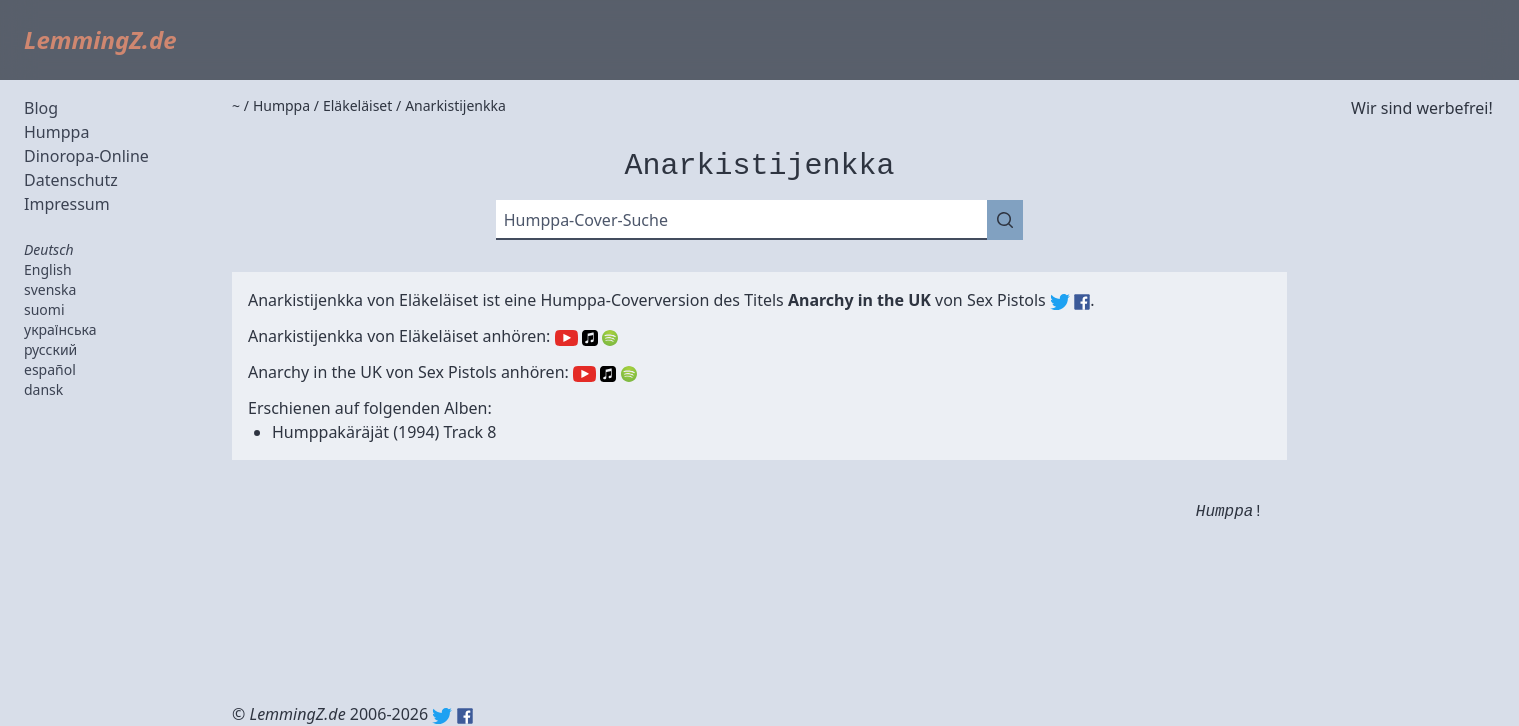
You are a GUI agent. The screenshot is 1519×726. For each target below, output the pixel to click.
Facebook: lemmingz (465, 716)
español (50, 369)
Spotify (610, 338)
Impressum (67, 204)
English (48, 269)
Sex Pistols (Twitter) (1060, 302)
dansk (43, 389)
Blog (41, 108)
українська (60, 329)
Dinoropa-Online (86, 156)
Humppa (56, 132)
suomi (44, 309)
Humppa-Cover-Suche (586, 220)
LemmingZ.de (100, 39)
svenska (50, 289)
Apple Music (590, 338)
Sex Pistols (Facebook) (1082, 302)
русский (50, 349)
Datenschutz (71, 180)
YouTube (566, 338)
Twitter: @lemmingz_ (442, 716)
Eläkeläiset (438, 300)
